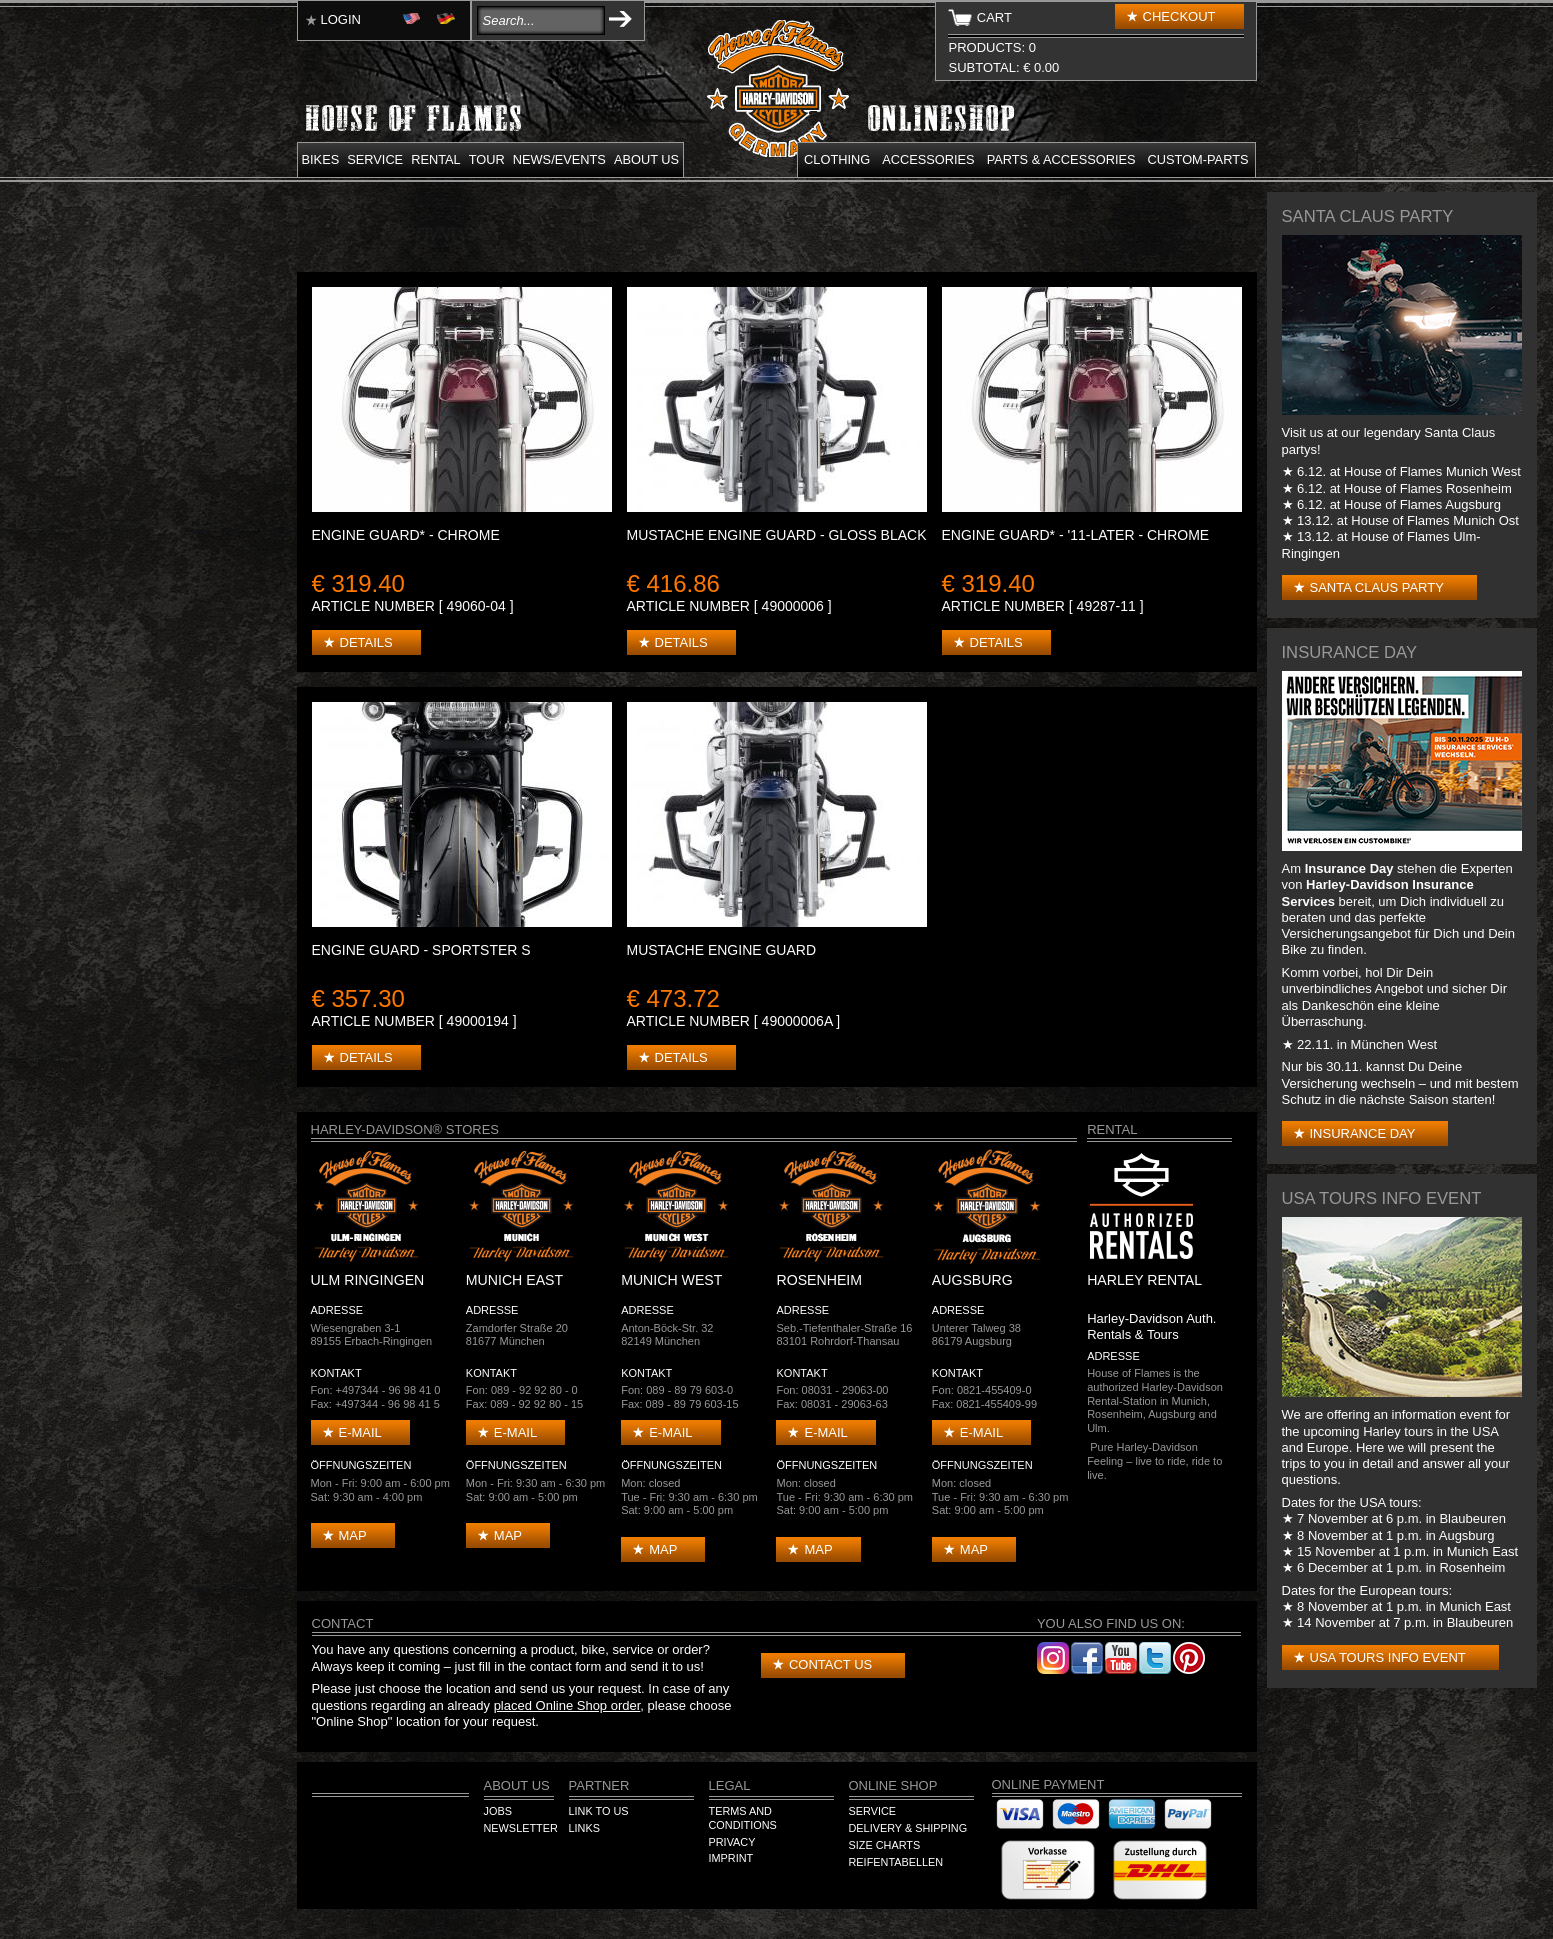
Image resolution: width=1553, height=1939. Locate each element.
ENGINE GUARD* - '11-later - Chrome (1076, 535)
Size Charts (885, 1845)
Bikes (321, 159)
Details (366, 642)
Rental (436, 159)
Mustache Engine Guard (722, 950)
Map (353, 1535)
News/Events (559, 159)
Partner (599, 1785)
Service (375, 159)
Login (341, 19)
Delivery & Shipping (908, 1828)
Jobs (498, 1811)
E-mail (360, 1432)
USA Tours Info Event (1388, 1657)
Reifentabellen (896, 1862)
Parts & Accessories (1061, 159)
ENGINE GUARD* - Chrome (406, 535)
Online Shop (893, 1785)
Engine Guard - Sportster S (421, 950)
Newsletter (521, 1828)
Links (584, 1828)
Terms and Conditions (743, 1818)
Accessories (928, 159)
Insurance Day (1363, 1133)
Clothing (837, 159)
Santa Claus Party (1377, 587)
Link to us (599, 1811)
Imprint (731, 1858)
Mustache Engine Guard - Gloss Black (777, 535)
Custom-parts (1198, 159)
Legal (730, 1785)
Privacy (732, 1842)
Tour (487, 159)
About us (646, 159)
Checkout (1179, 16)
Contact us (830, 1664)
